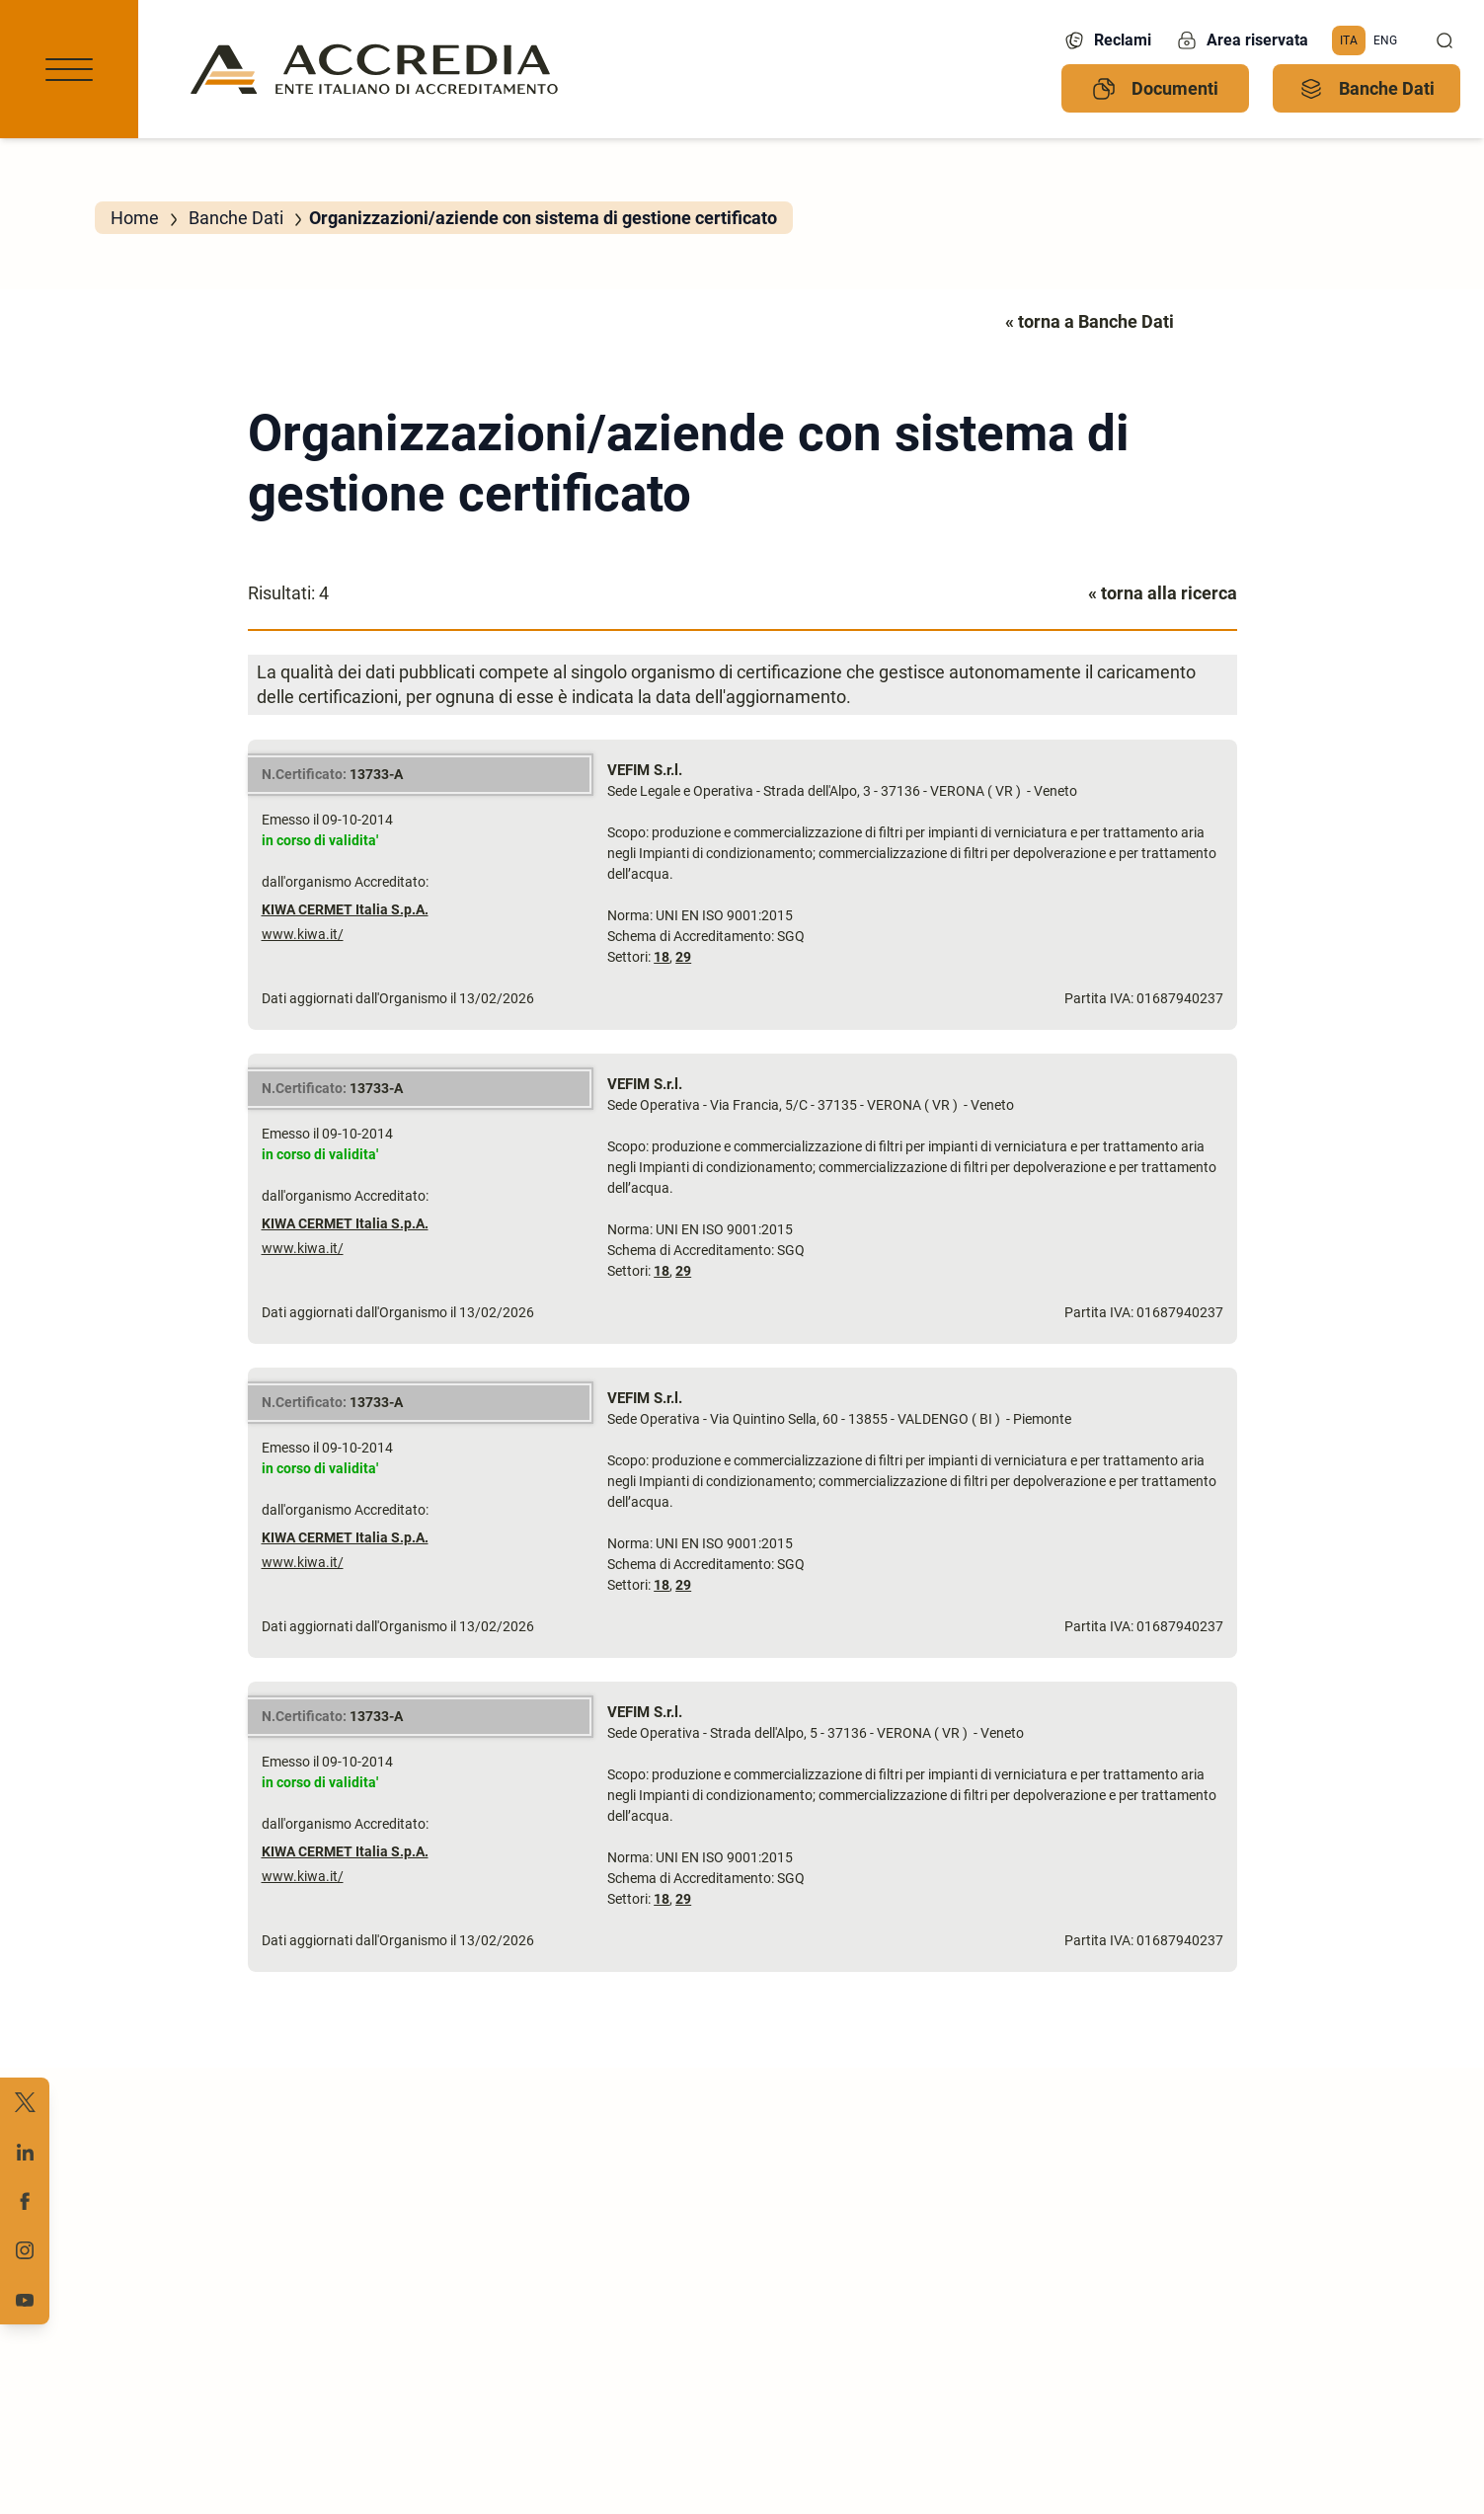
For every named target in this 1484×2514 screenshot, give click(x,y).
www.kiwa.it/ (303, 934)
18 (661, 957)
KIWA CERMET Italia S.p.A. (345, 909)
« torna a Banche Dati (1089, 321)
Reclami (1106, 40)
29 (683, 957)
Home (135, 217)
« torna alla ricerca (1162, 593)
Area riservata (1241, 40)
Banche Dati (1367, 89)
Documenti (1155, 89)
